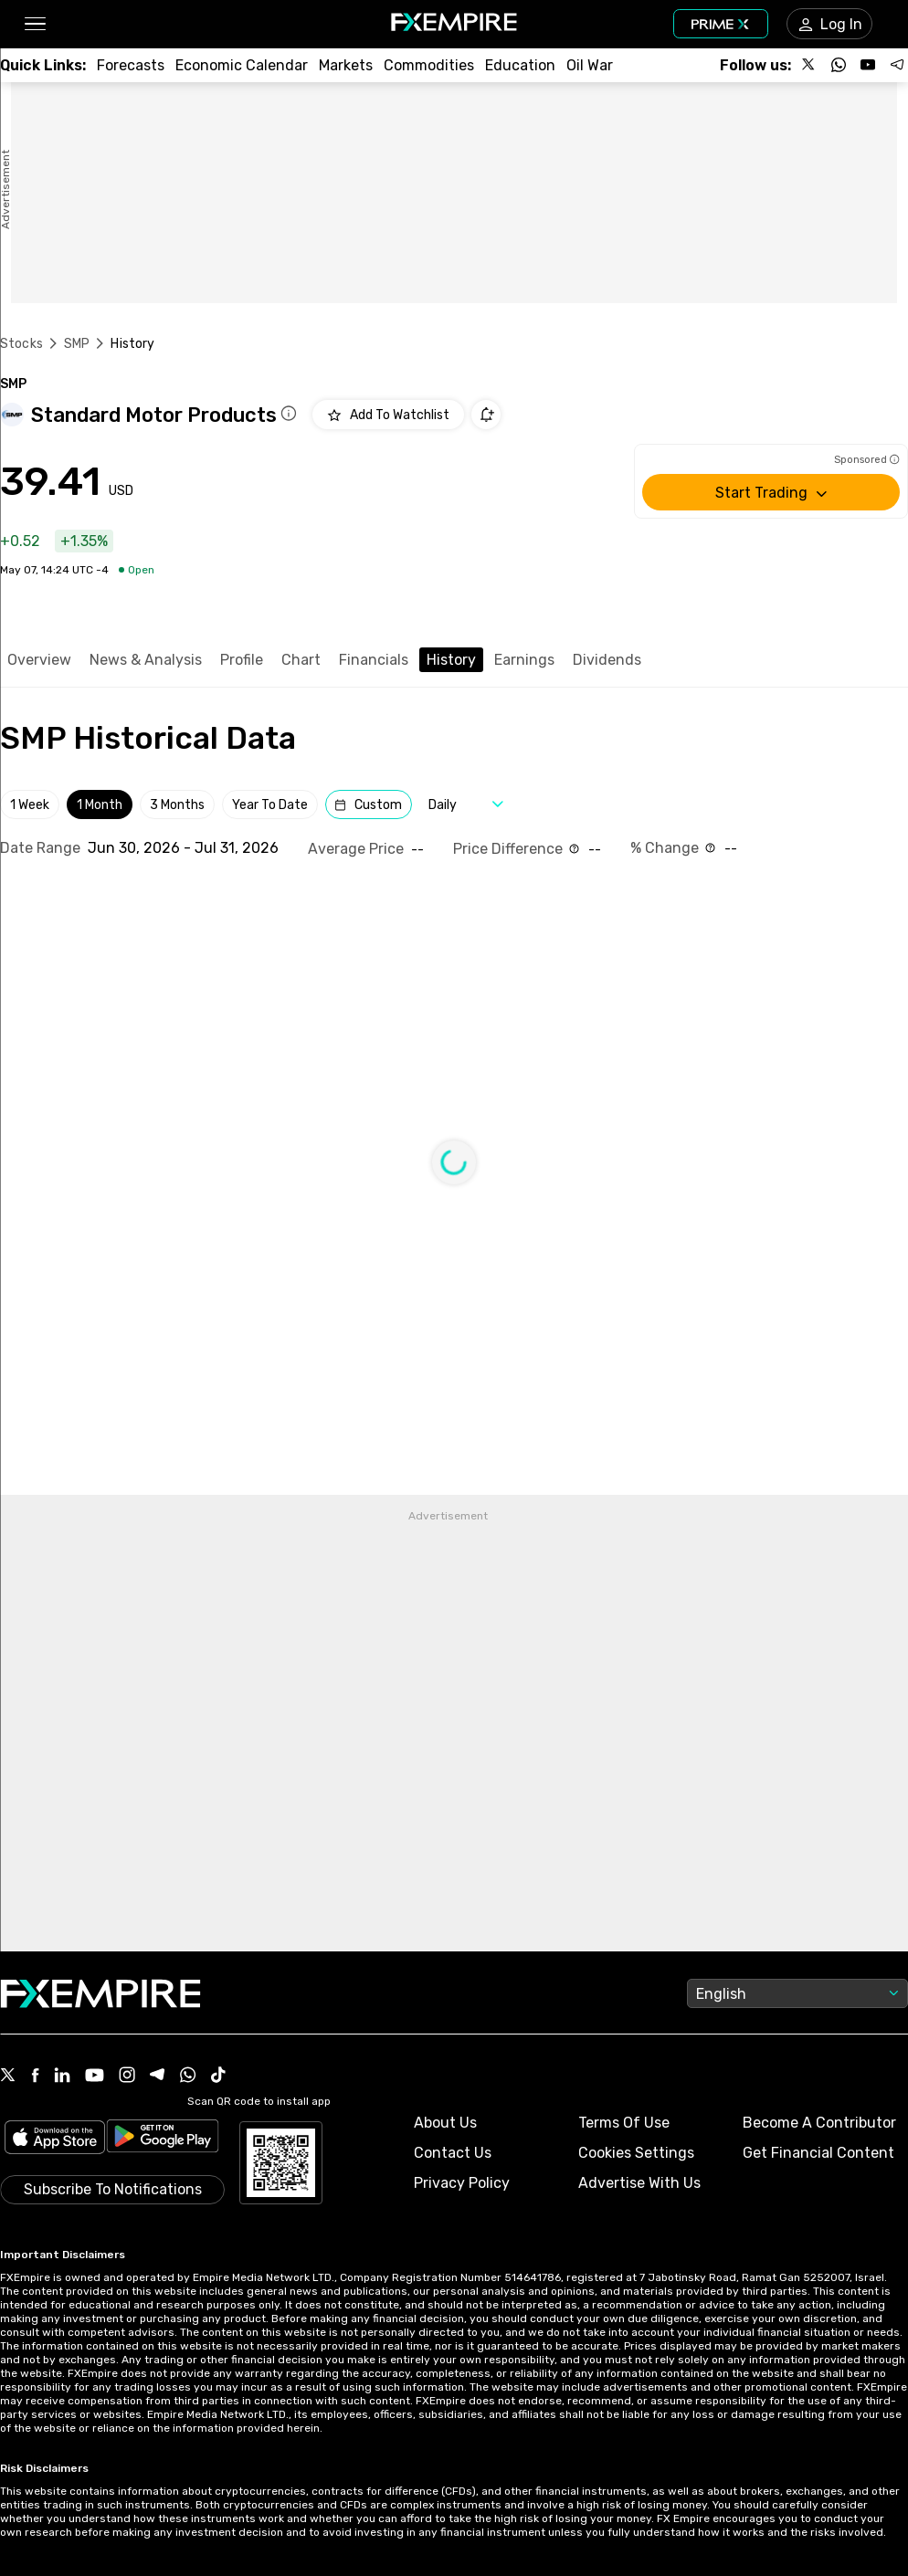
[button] (34, 24)
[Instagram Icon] (127, 2076)
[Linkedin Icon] (62, 2076)
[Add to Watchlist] (388, 414)
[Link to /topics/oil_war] (589, 65)
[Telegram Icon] (157, 2076)
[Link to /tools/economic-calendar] (241, 65)
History (451, 659)
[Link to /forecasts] (130, 65)
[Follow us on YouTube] (868, 65)
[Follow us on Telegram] (897, 65)
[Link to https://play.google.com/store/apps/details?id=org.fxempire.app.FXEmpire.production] (162, 2139)
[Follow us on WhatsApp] (839, 65)
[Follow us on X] (809, 65)
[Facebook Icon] (35, 2077)
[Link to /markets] (346, 65)
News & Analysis (146, 659)
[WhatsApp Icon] (188, 2076)
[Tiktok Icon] (218, 2076)
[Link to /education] (520, 65)
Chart (301, 659)
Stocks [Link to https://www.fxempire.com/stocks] (21, 344)
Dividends (607, 659)
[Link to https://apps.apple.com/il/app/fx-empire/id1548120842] (55, 2139)
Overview (39, 659)
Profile (241, 659)
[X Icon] (8, 2076)
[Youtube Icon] (94, 2077)
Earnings (524, 659)
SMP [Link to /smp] (77, 344)
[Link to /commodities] (429, 65)
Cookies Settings (636, 2152)
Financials (373, 659)
